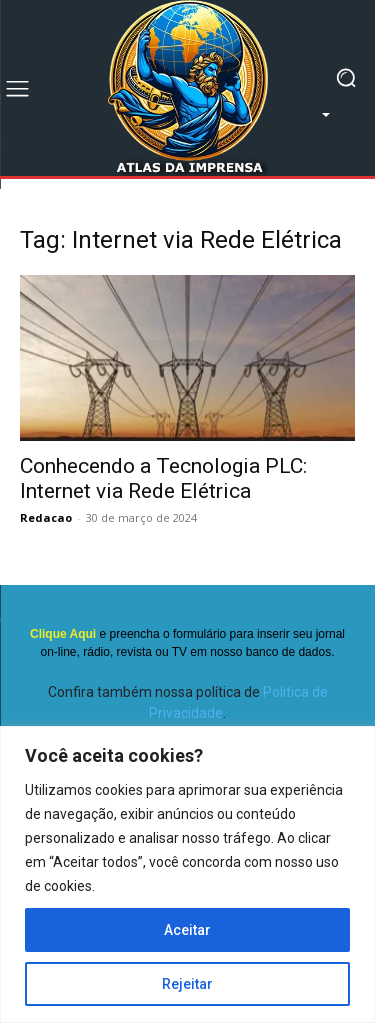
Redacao (46, 517)
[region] (187, 874)
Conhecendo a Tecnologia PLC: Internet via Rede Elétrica (163, 478)
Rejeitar (187, 984)
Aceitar (187, 930)
